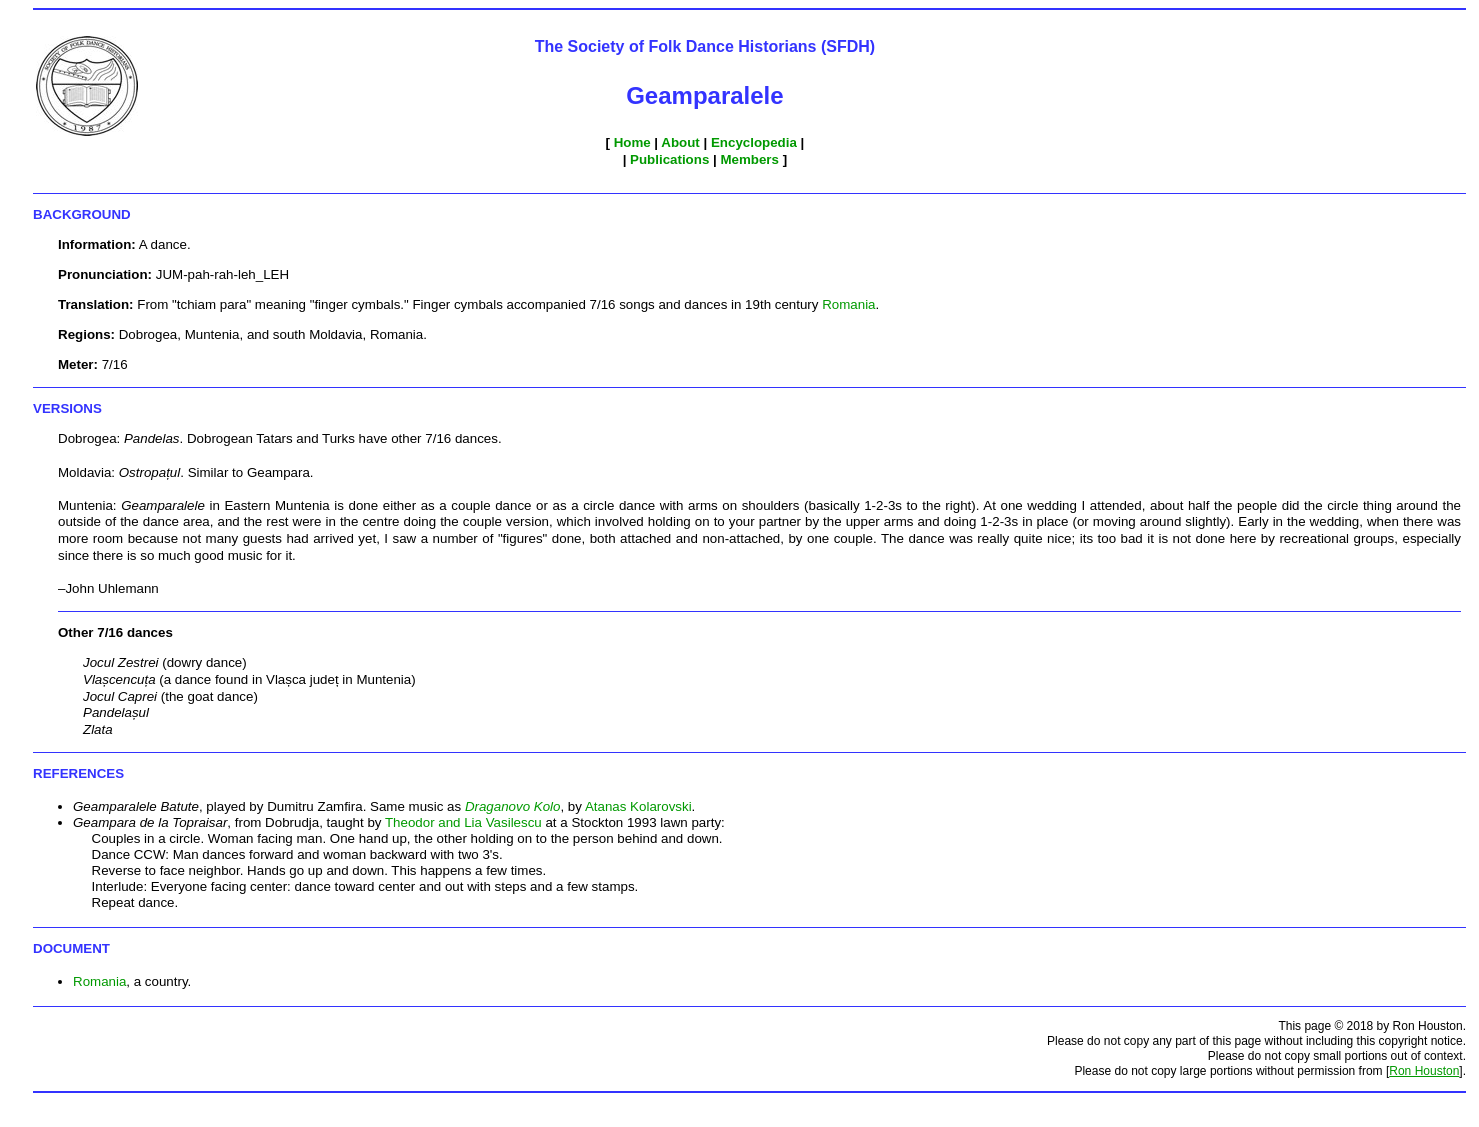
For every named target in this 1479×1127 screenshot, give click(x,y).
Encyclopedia (754, 142)
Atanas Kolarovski (638, 806)
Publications (669, 159)
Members (749, 159)
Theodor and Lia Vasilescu (463, 822)
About (680, 142)
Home (632, 142)
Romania (848, 304)
